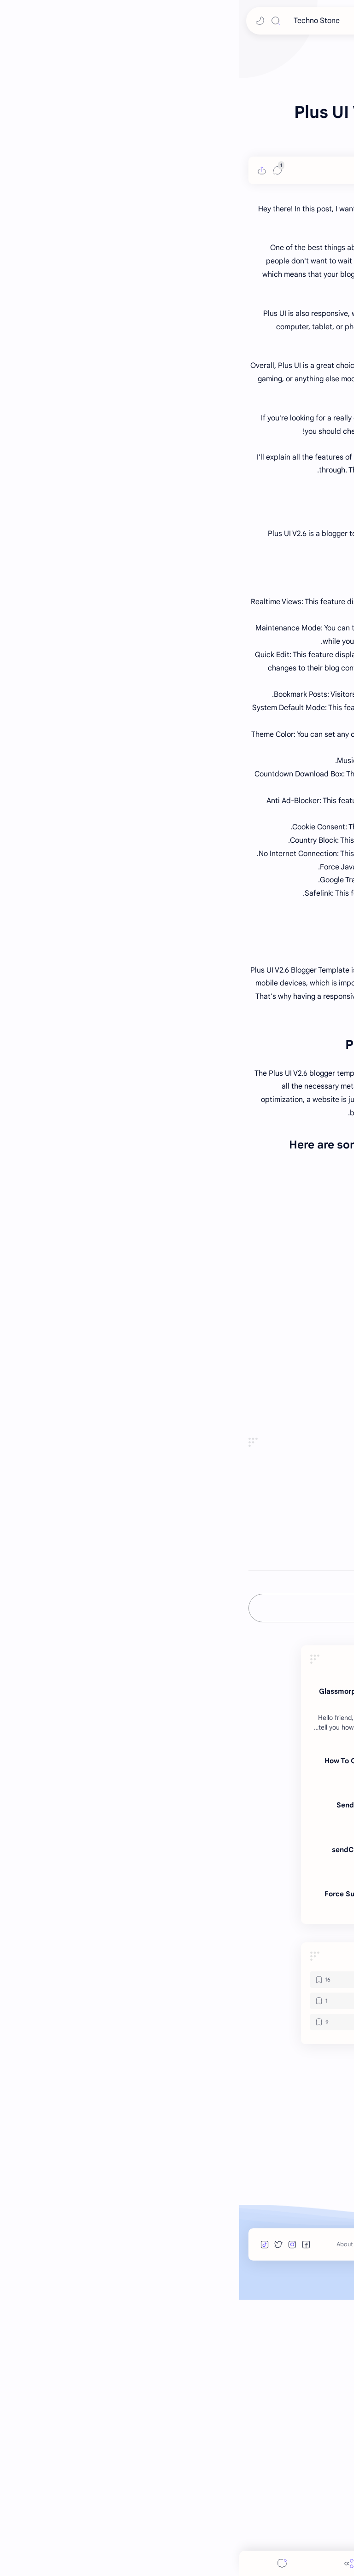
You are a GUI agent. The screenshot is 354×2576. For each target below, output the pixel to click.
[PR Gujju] (308, 446)
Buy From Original (315, 1679)
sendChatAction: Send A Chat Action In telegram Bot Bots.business (182, 2131)
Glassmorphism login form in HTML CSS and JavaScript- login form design (175, 1972)
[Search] (36, 21)
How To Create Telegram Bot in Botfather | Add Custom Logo (178, 2042)
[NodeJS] (231, 2298)
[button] (21, 21)
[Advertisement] (177, 108)
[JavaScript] (123, 2277)
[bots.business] (177, 2068)
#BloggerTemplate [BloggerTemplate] (314, 1802)
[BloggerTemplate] (231, 2256)
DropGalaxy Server (313, 1693)
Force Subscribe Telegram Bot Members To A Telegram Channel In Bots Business (178, 2175)
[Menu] (177, 2563)
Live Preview (323, 1667)
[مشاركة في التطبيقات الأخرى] (145, 1828)
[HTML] (228, 1954)
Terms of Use (243, 2520)
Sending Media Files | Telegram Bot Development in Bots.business (184, 2086)
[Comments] (43, 2563)
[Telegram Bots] (217, 2024)
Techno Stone (77, 20)
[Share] (110, 2563)
